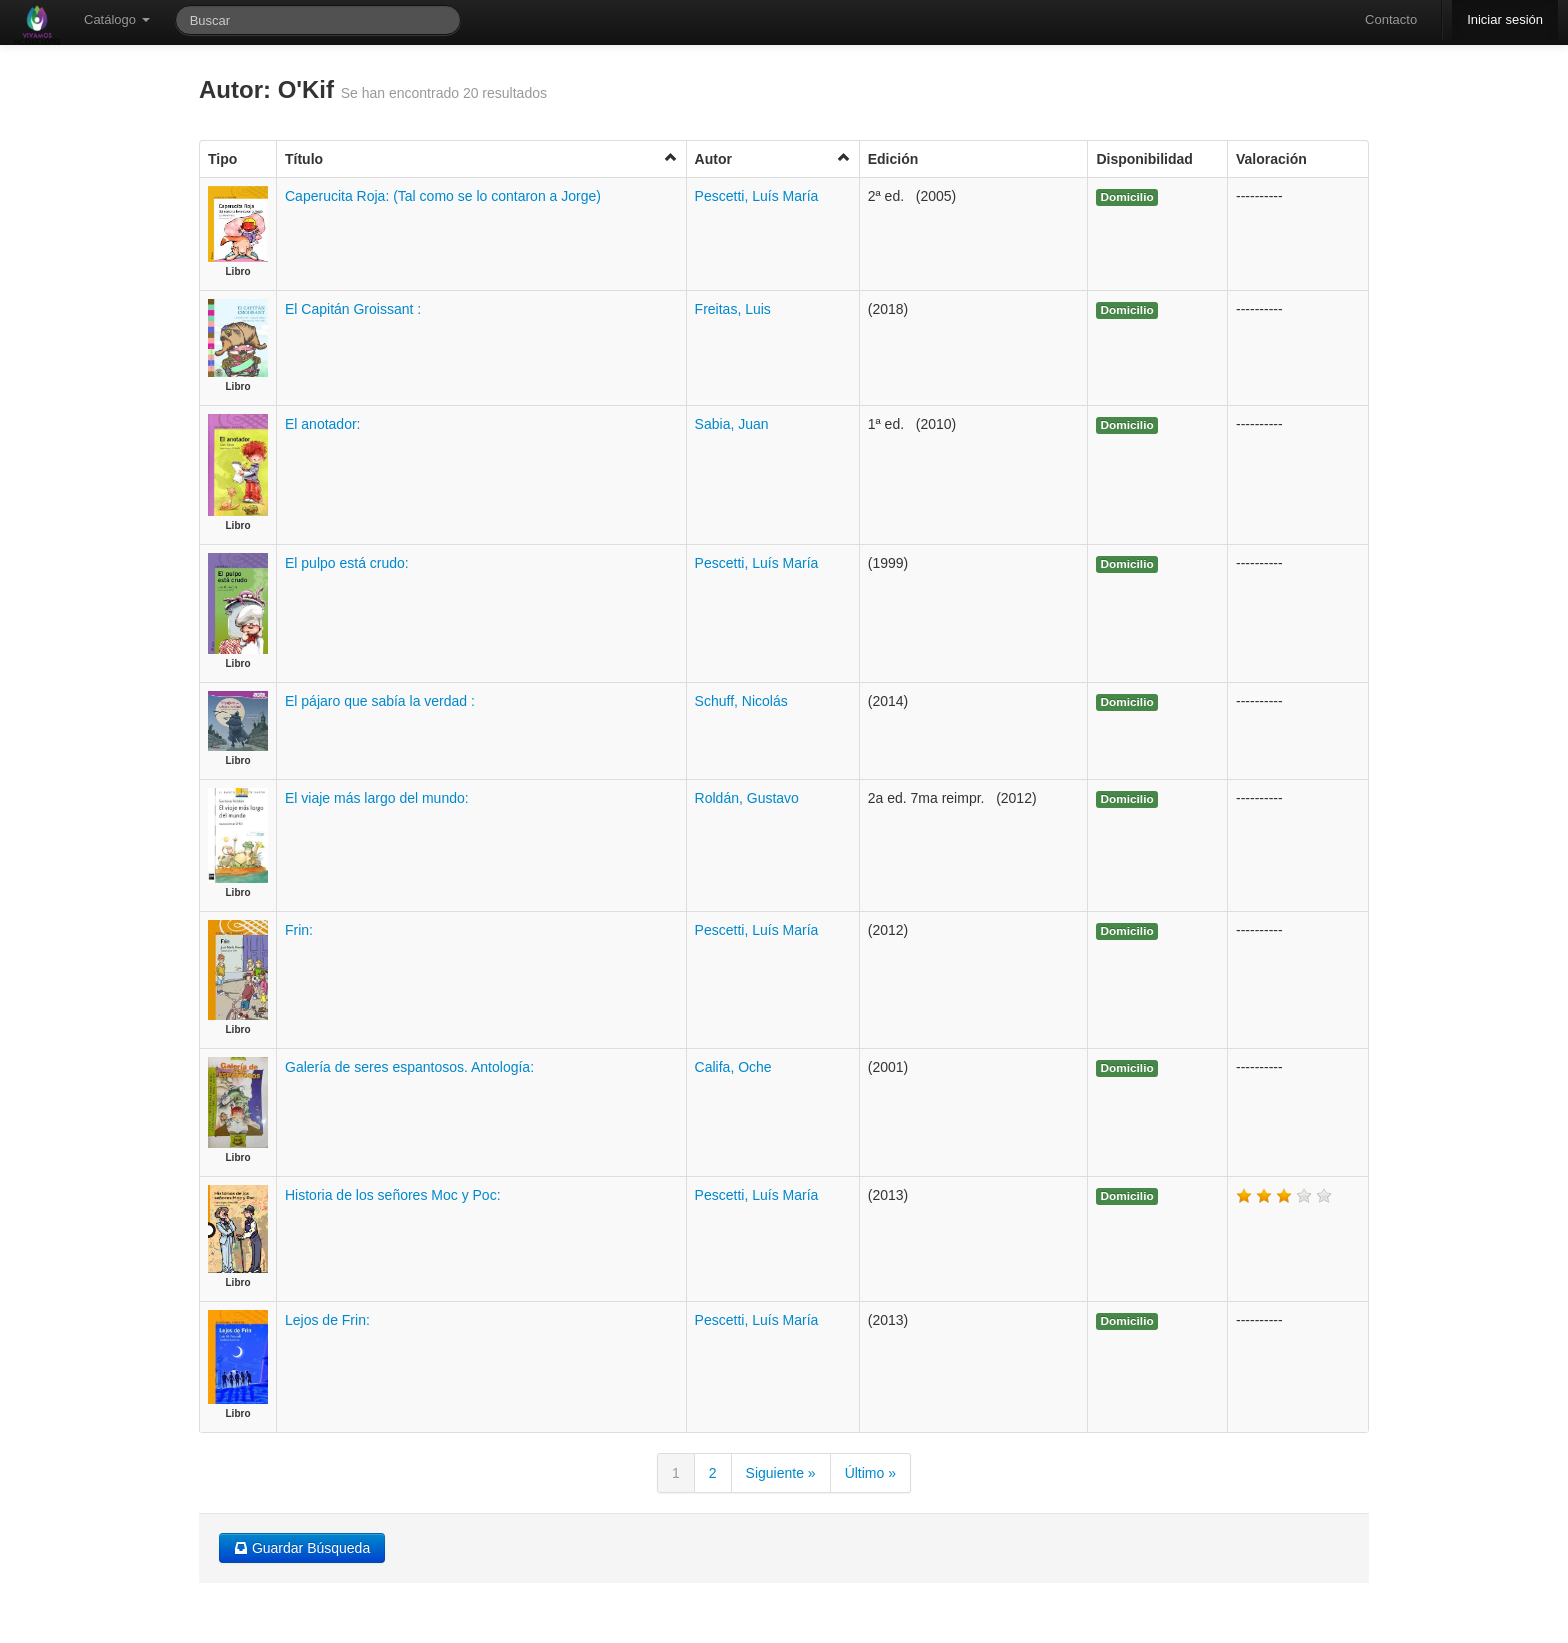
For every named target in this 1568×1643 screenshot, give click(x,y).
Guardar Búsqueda (302, 1548)
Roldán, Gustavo (747, 798)
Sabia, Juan (732, 424)
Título (481, 158)
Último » (870, 1473)
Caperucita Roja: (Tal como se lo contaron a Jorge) (443, 196)
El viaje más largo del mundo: (377, 798)
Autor (773, 158)
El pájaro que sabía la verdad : (380, 701)
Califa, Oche (733, 1067)
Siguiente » (781, 1473)
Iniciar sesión (1505, 19)
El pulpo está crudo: (347, 563)
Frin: (299, 930)
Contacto (1391, 19)
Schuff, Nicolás (741, 701)
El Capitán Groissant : (353, 309)
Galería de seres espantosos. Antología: (409, 1067)
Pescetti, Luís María (757, 196)
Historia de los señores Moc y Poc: (393, 1195)
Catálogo (117, 19)
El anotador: (323, 424)
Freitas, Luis (733, 309)
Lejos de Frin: (327, 1320)
